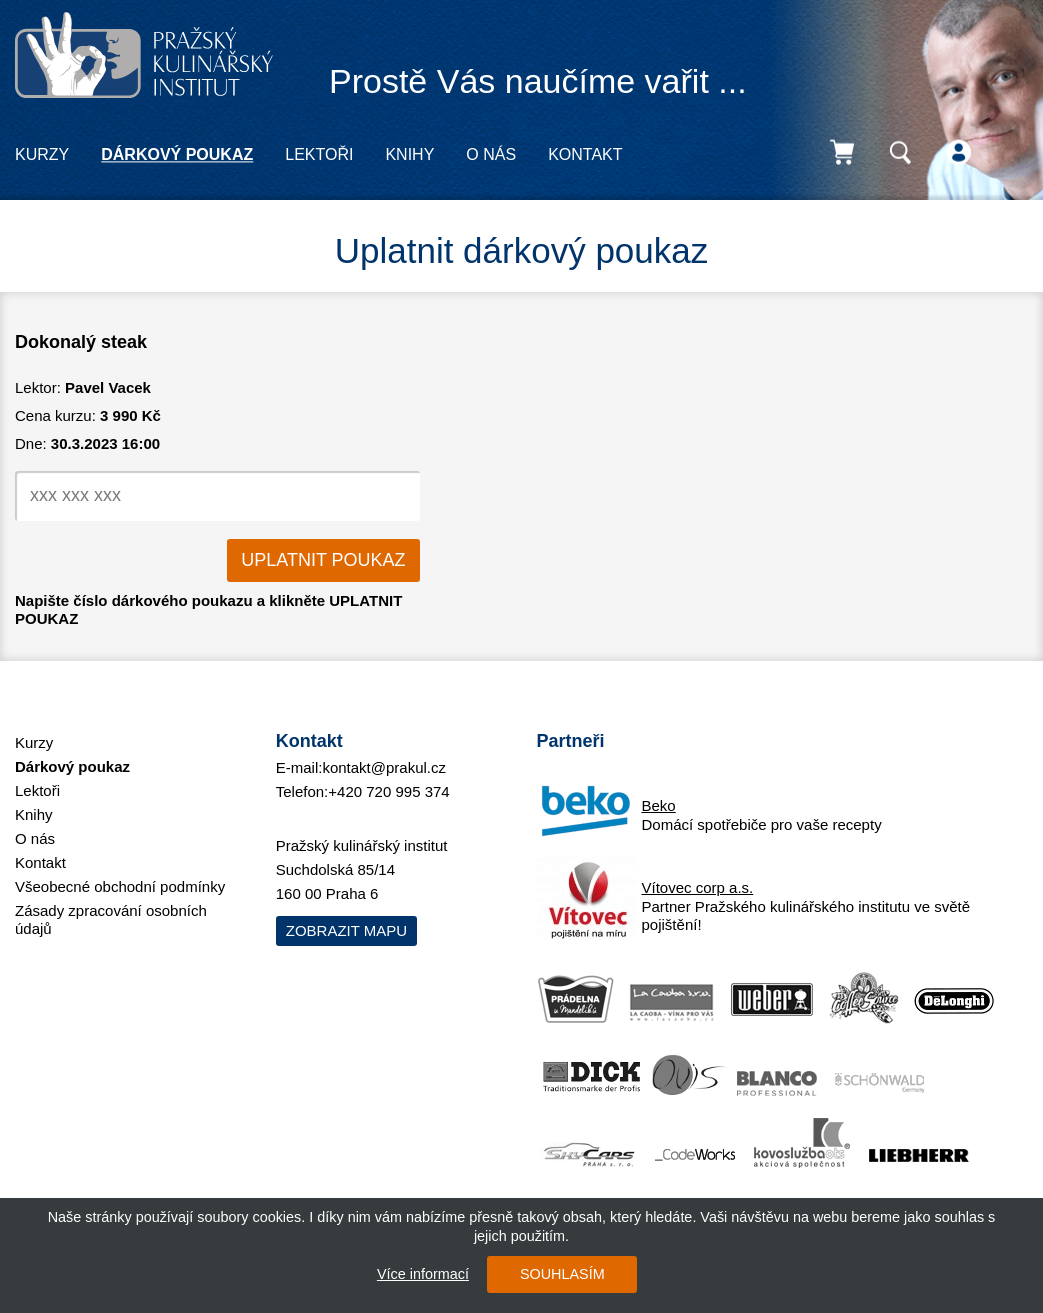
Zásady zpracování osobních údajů (111, 919)
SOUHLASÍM (562, 1274)
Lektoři (319, 154)
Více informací (423, 1274)
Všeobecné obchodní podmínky (120, 886)
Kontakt (585, 154)
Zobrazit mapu (346, 930)
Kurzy (42, 154)
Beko (659, 805)
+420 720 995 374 (388, 791)
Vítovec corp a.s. (698, 887)
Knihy (409, 154)
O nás (491, 154)
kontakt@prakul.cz (384, 767)
